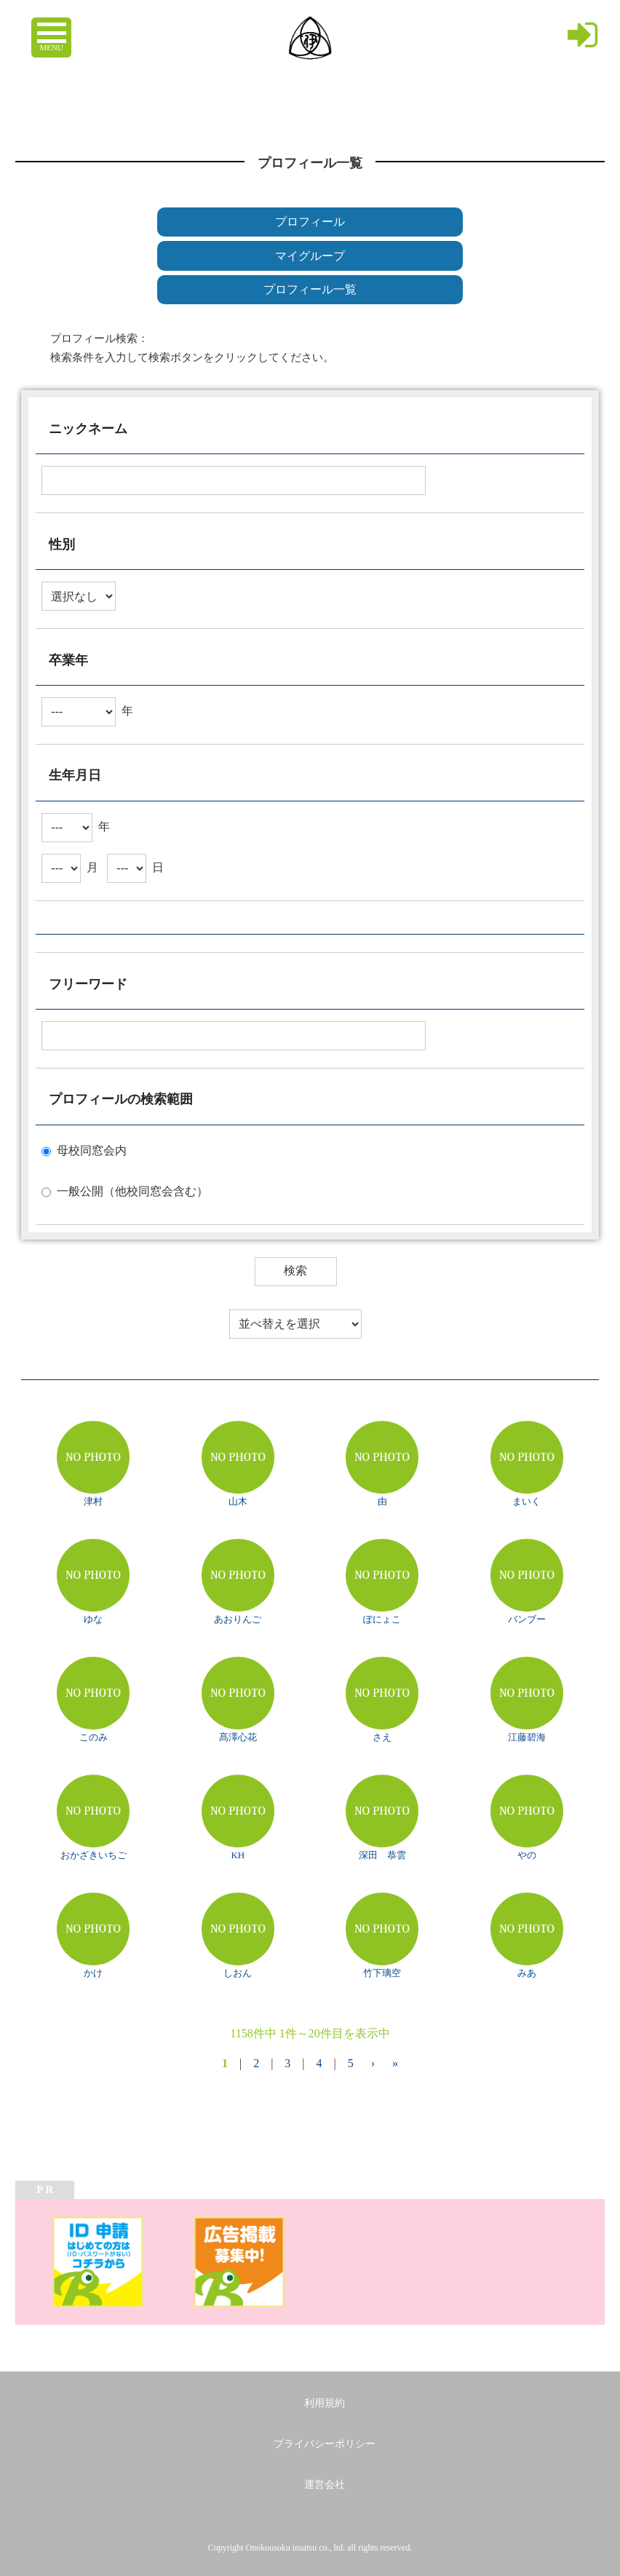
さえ (382, 1737)
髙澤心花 (238, 1737)
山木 (237, 1501)
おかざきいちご (93, 1855)
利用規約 (324, 2403)
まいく (526, 1501)
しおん (237, 1972)
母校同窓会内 (92, 1150)
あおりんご (237, 1619)
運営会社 (324, 2484)
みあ (526, 1972)
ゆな (93, 1619)
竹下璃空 (382, 1972)
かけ (93, 1972)
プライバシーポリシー (324, 2443)
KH (238, 1855)
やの (526, 1855)
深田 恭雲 (382, 1855)
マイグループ (310, 256)
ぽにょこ (382, 1619)
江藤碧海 (527, 1737)
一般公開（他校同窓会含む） (132, 1190)
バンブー (527, 1619)
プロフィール (310, 221)
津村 (93, 1501)
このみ (93, 1737)
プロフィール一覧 (310, 289)
